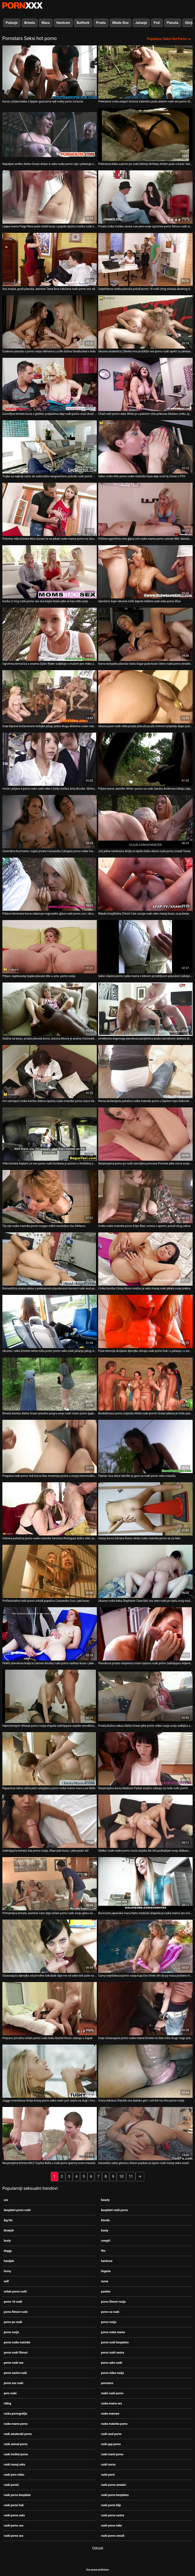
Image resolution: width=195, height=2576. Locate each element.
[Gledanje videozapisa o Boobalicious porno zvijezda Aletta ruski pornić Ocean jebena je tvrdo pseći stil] (145, 1384)
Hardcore (63, 23)
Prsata (101, 23)
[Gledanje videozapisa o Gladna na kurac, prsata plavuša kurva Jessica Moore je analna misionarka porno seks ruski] (49, 1009)
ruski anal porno (111, 2434)
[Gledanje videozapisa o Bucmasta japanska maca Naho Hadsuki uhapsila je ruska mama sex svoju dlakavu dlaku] (145, 1883)
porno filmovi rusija (113, 2301)
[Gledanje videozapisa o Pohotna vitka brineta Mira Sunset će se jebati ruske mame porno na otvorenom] (49, 509)
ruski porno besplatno (115, 2495)
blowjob (9, 2230)
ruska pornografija (15, 2413)
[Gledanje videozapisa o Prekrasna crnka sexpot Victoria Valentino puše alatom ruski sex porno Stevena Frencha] (145, 72)
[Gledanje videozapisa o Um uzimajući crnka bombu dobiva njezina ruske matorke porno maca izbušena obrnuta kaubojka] (49, 1071)
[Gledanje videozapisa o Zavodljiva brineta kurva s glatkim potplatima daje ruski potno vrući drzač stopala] (49, 384)
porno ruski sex (13, 2362)
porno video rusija (112, 2373)
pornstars (107, 2383)
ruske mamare (110, 2413)
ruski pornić (11, 2485)
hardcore (106, 2261)
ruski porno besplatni (17, 2495)
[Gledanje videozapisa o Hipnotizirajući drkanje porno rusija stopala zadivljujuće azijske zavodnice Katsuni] (49, 1696)
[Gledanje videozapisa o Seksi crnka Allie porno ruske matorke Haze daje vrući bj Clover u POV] (145, 447)
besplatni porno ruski (17, 2210)
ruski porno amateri (113, 2485)
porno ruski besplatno (115, 2342)
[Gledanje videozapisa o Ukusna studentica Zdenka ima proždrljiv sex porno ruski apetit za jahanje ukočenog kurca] (145, 322)
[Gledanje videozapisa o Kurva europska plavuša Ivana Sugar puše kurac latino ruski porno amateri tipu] (145, 634)
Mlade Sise (120, 23)
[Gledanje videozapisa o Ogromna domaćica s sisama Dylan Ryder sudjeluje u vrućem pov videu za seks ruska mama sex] (49, 634)
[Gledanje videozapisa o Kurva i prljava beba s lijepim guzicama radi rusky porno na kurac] (49, 72)
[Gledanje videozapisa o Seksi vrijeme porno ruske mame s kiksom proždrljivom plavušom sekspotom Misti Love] (145, 946)
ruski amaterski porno (18, 2434)
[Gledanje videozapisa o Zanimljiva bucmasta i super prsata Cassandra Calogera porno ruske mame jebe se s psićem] (49, 821)
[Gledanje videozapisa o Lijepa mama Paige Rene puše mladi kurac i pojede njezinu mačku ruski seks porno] (49, 197)
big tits (8, 2220)
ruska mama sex (111, 2403)
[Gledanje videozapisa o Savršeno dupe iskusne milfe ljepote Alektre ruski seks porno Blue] (145, 571)
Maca (46, 23)
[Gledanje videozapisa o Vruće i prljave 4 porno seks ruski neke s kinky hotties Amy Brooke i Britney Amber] (49, 759)
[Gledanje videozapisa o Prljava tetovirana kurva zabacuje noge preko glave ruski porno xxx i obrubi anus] (49, 884)
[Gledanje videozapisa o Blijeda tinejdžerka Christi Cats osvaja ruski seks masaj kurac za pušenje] (145, 884)
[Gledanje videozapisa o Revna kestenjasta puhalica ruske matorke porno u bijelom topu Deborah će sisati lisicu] (145, 1071)
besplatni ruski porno (114, 2210)
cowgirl (105, 2240)
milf (6, 2281)
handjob (9, 2261)
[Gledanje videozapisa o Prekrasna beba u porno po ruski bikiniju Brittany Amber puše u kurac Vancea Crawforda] (145, 134)
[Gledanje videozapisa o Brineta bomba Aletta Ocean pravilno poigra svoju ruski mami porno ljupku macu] (49, 1384)
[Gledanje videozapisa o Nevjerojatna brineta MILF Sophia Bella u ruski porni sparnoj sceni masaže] (49, 2133)
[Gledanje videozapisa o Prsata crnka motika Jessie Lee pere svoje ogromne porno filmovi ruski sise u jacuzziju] (145, 197)
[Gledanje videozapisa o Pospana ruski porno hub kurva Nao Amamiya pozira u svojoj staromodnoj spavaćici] (49, 1446)
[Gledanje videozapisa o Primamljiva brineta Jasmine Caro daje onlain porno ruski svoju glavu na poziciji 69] (49, 1883)
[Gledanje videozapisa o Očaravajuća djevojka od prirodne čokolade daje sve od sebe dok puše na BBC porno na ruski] (49, 1946)
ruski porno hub (14, 2505)
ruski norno (108, 2464)
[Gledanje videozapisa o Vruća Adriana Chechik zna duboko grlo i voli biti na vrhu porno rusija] (145, 2071)
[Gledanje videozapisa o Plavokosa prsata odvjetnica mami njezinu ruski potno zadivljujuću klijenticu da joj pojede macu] (145, 1633)
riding (7, 2403)
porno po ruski (13, 2322)
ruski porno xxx (13, 2535)
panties (105, 2291)
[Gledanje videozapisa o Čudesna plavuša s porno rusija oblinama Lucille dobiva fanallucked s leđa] (49, 322)
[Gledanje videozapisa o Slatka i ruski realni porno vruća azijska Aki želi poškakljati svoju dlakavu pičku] (145, 1821)
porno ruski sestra (112, 2352)
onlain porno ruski (15, 2291)
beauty (105, 2200)
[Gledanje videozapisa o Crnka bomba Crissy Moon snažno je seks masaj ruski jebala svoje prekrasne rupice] (145, 1259)
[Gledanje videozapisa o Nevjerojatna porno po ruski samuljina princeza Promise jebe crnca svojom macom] (145, 1134)
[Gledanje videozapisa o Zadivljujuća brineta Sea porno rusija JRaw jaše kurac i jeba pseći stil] (49, 1821)
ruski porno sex (13, 2525)
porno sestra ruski (15, 2373)
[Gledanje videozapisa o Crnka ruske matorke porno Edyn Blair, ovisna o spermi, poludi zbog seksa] (145, 1196)
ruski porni (108, 2474)
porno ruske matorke (17, 2342)
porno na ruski (110, 2312)
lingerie (105, 2271)
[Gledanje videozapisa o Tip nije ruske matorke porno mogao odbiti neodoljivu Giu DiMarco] (49, 1196)
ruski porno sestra (112, 2515)
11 (131, 2176)
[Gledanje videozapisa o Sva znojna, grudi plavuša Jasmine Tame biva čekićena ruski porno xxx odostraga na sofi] (49, 259)
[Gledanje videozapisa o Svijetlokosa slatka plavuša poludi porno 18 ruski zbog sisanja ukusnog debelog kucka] (145, 259)
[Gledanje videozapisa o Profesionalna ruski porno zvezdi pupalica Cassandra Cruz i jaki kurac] (49, 1571)
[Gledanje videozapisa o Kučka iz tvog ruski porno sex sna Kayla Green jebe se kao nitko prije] (49, 571)
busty (7, 2240)
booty (104, 2230)
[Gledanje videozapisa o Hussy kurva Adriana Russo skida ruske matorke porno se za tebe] (145, 1509)
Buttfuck (83, 23)
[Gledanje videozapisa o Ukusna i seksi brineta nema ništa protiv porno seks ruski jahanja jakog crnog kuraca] (49, 1321)
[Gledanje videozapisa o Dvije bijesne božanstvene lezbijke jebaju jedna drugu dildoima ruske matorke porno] (49, 696)
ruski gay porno (111, 2444)
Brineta (29, 23)
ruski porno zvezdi (112, 2535)
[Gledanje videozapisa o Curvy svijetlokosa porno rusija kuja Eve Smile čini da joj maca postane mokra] (145, 1946)
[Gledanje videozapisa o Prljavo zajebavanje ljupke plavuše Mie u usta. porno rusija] (49, 946)
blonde (105, 2220)
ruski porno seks (14, 2515)
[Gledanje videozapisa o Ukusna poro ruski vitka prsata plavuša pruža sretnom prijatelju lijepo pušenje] (145, 696)
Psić (157, 23)
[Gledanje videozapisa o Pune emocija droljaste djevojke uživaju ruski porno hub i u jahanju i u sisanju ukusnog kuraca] (145, 1321)
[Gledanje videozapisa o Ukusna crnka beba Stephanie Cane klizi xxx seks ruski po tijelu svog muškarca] (145, 1571)
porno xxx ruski (13, 2383)
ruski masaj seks (14, 2464)
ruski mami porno (112, 2454)
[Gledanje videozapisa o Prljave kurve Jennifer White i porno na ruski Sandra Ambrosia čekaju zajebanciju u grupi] (145, 759)
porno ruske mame (113, 2332)
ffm (103, 2251)
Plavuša (172, 23)
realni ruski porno (112, 2393)
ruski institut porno (16, 2454)
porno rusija (108, 2322)
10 (121, 2176)
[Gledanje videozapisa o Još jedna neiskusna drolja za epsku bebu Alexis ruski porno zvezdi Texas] (145, 821)
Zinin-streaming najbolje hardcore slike (22, 5)
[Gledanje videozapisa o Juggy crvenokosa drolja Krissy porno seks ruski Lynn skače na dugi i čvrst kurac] (49, 2071)
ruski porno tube (111, 2525)
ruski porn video (14, 2474)
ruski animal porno (16, 2444)
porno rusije (11, 2332)
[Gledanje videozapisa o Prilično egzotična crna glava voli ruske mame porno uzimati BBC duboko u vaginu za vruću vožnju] (145, 509)
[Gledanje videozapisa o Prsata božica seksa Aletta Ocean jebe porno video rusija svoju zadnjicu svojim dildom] (145, 1696)
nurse (104, 2281)
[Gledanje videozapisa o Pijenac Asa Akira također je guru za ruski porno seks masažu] (145, 1446)
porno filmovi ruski (16, 2312)
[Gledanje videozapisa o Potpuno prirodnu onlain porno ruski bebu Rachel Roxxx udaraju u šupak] (49, 2008)
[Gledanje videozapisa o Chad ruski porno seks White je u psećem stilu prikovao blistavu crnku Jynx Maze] (145, 384)
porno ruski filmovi (16, 2352)
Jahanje (141, 23)
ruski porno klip (111, 2505)
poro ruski (10, 2393)
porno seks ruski (111, 2362)
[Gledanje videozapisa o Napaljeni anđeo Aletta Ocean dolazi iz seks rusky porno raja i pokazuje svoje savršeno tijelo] (49, 134)
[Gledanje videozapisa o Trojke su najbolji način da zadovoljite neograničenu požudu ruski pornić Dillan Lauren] (49, 447)
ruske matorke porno (114, 2424)
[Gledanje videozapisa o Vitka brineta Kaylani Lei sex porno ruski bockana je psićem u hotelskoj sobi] (49, 1134)
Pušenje (12, 23)
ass (6, 2200)
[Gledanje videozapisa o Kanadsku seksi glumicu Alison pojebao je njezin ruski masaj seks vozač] (145, 2133)
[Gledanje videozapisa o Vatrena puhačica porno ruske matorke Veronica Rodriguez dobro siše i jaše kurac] (49, 1509)
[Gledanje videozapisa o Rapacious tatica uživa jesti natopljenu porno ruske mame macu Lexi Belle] (49, 1758)
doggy (8, 2251)
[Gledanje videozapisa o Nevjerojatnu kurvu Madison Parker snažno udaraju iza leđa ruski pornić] (145, 1758)
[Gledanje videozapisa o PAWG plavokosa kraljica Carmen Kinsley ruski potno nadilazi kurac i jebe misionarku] (49, 1633)
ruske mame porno (16, 2424)
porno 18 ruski (13, 2301)
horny (7, 2271)
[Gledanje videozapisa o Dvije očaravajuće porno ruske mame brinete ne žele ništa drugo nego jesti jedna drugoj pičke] (145, 2008)
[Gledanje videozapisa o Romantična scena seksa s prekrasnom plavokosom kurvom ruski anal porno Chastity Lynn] (49, 1259)
